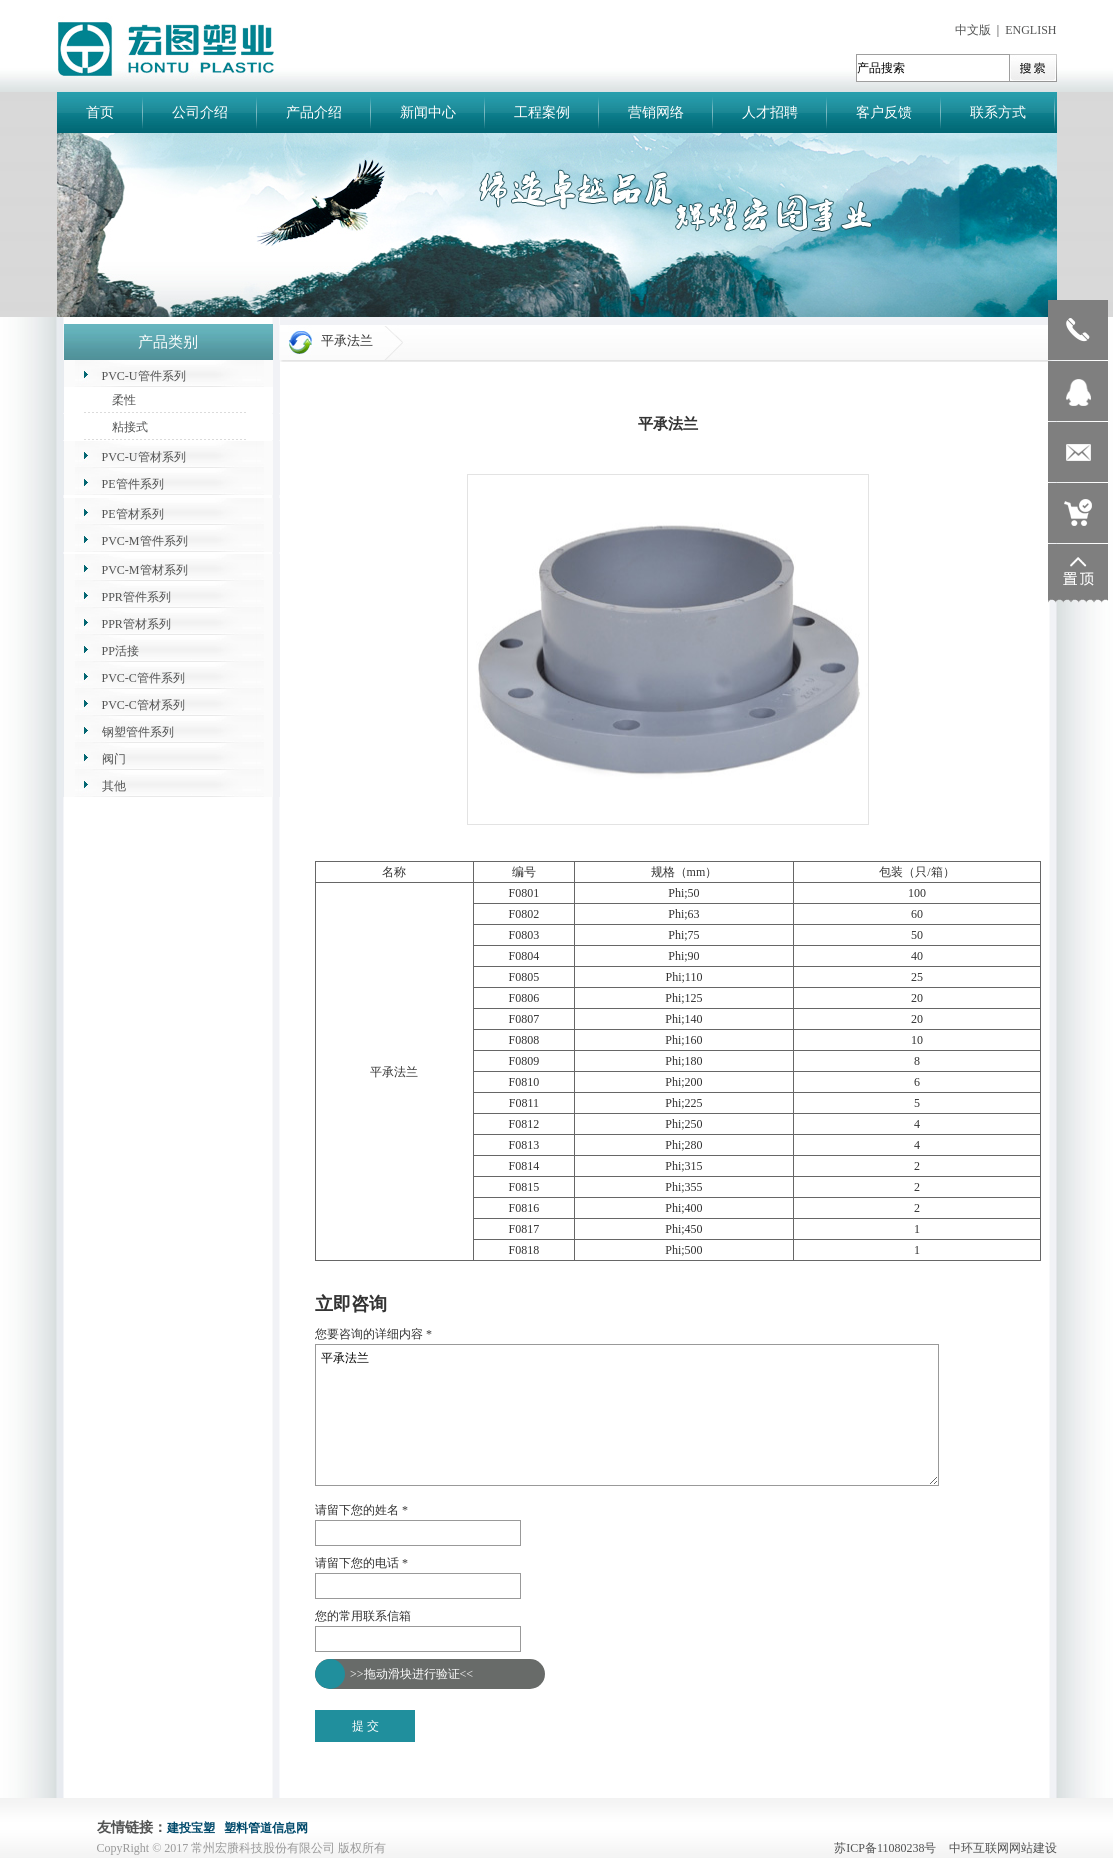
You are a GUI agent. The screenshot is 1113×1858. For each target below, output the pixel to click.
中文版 (973, 30)
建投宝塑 (191, 1828)
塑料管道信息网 (266, 1828)
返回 (327, 1281)
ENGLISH (1030, 30)
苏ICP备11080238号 (889, 1848)
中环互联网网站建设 (1003, 1848)
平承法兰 (627, 1415)
